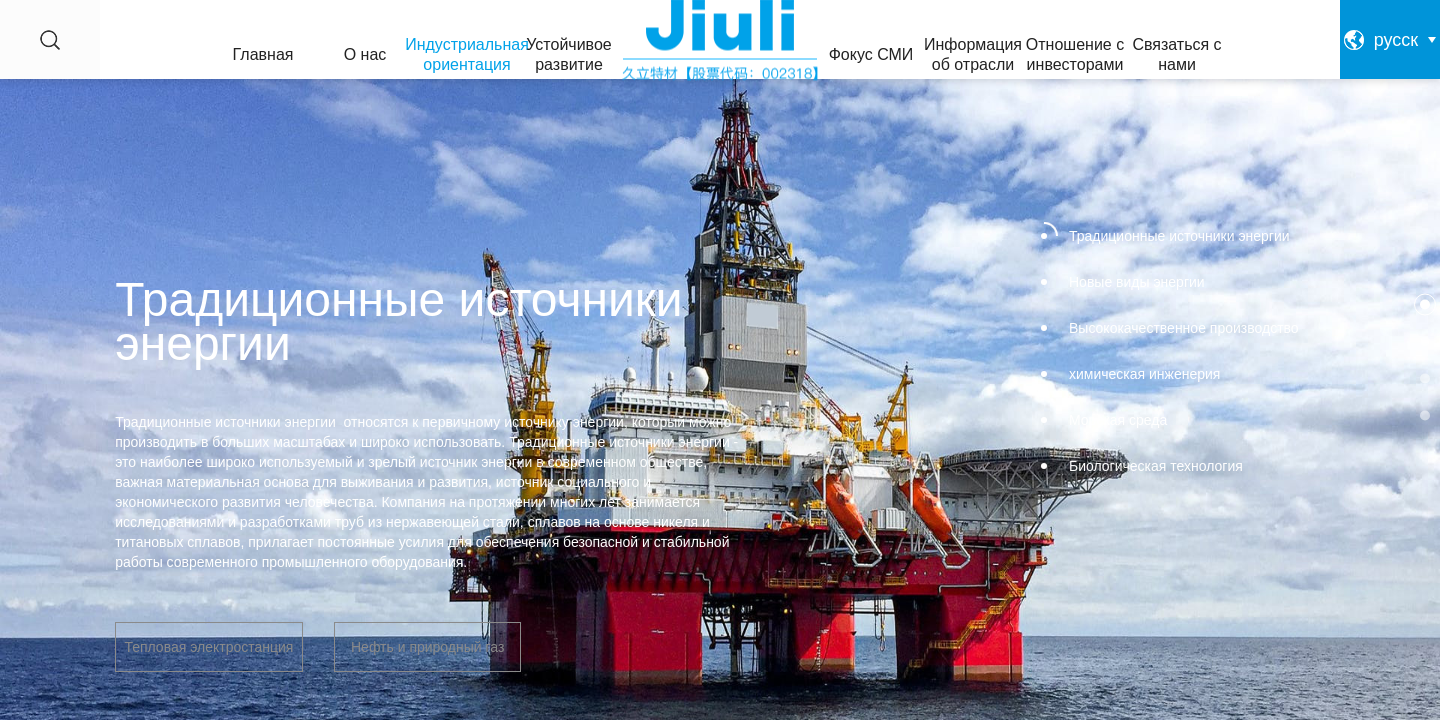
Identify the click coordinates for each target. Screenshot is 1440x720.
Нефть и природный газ (427, 647)
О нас (365, 54)
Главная (263, 54)
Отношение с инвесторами (1075, 54)
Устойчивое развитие (568, 54)
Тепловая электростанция (208, 647)
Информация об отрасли (973, 54)
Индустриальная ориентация (467, 54)
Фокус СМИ (871, 54)
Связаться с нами (1176, 54)
